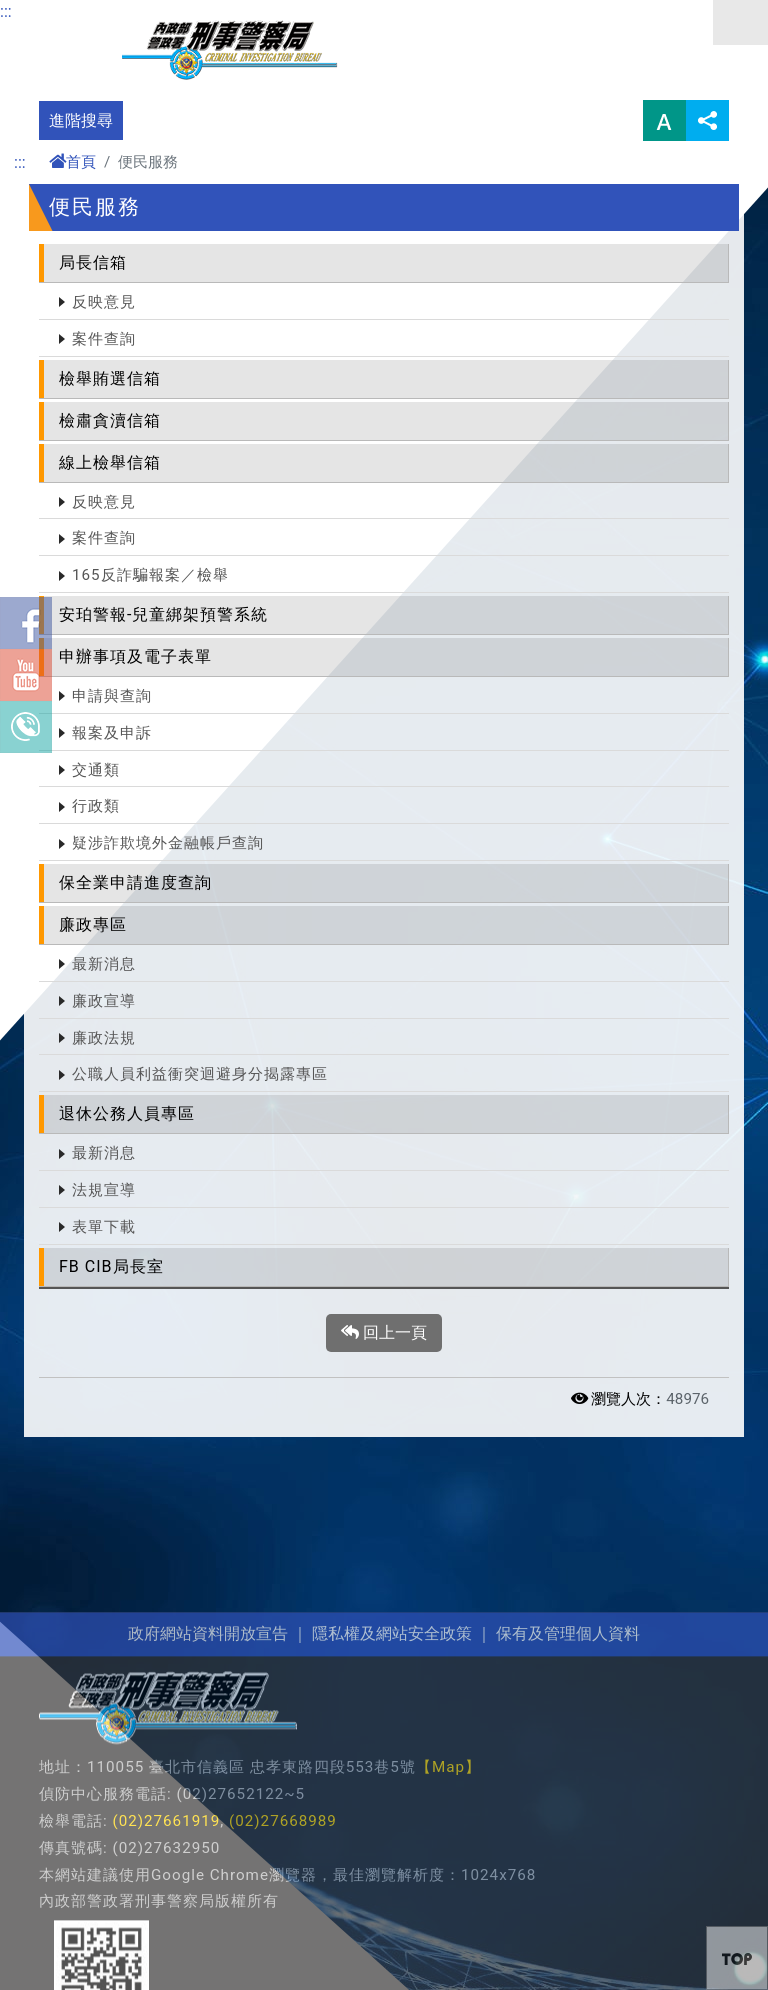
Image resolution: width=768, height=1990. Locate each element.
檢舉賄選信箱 (110, 378)
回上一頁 (384, 1333)
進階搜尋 (81, 120)
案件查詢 (104, 339)
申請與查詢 (112, 696)
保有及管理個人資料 (566, 1848)
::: (6, 11)
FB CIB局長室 (111, 1266)
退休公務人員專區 (127, 1113)
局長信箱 (93, 262)
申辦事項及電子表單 (135, 656)
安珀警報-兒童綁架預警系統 (163, 614)
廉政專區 (93, 924)
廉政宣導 (104, 1001)
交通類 (96, 770)
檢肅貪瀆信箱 (110, 420)
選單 (740, 22)
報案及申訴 (112, 733)
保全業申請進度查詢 (135, 882)
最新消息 (104, 964)
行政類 (96, 806)
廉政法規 (104, 1038)
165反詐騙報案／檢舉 (150, 575)
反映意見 (104, 302)
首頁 (72, 162)
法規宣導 (104, 1190)
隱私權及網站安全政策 (392, 1848)
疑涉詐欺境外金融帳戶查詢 (168, 843)
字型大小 (664, 120)
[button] (737, 1958)
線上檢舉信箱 (110, 462)
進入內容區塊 (48, 11)
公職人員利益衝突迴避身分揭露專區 (200, 1074)
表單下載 (104, 1227)
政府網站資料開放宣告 (208, 1848)
